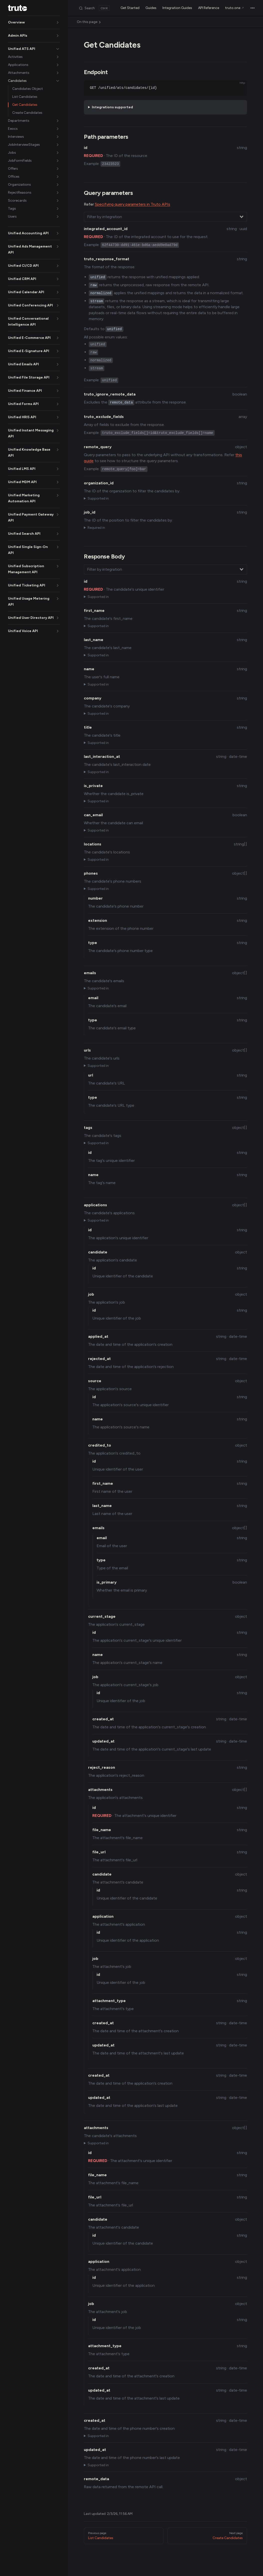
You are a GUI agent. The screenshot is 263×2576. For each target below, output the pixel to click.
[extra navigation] (252, 8)
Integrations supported (112, 107)
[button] (34, 22)
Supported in (98, 498)
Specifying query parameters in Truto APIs (132, 204)
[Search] (94, 8)
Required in (96, 528)
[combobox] (165, 217)
